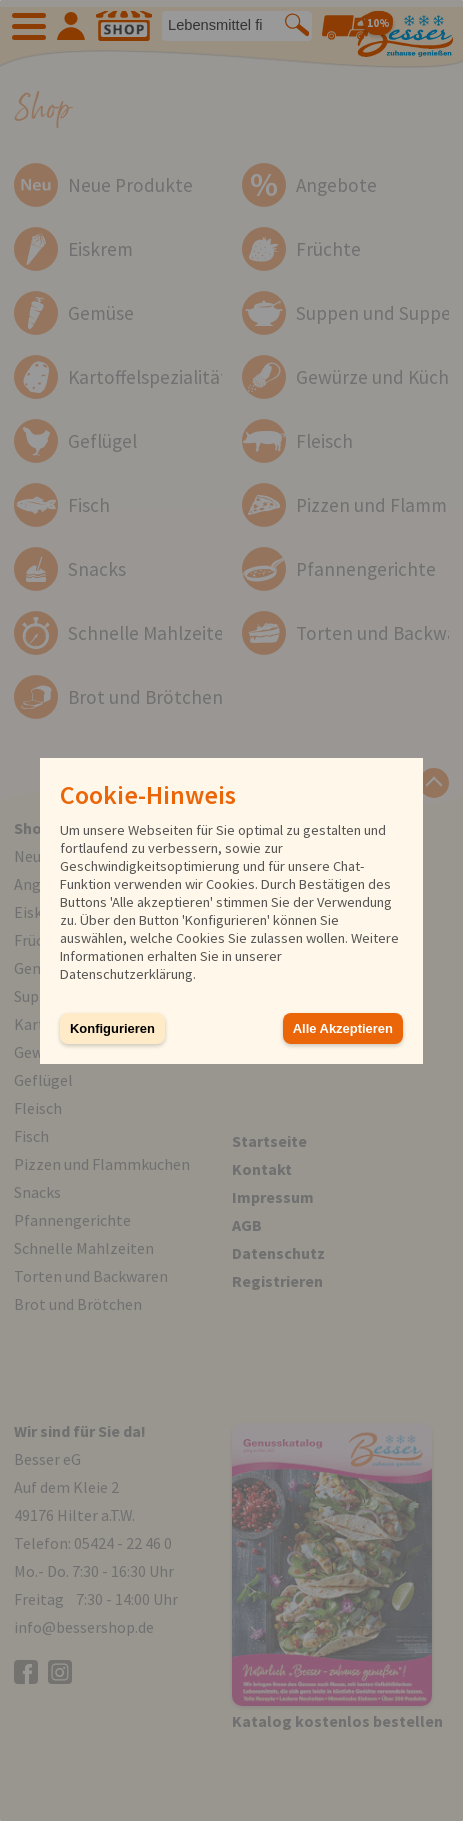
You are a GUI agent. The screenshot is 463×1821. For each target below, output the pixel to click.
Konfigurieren (112, 1028)
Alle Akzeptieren (343, 1028)
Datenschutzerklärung (126, 974)
